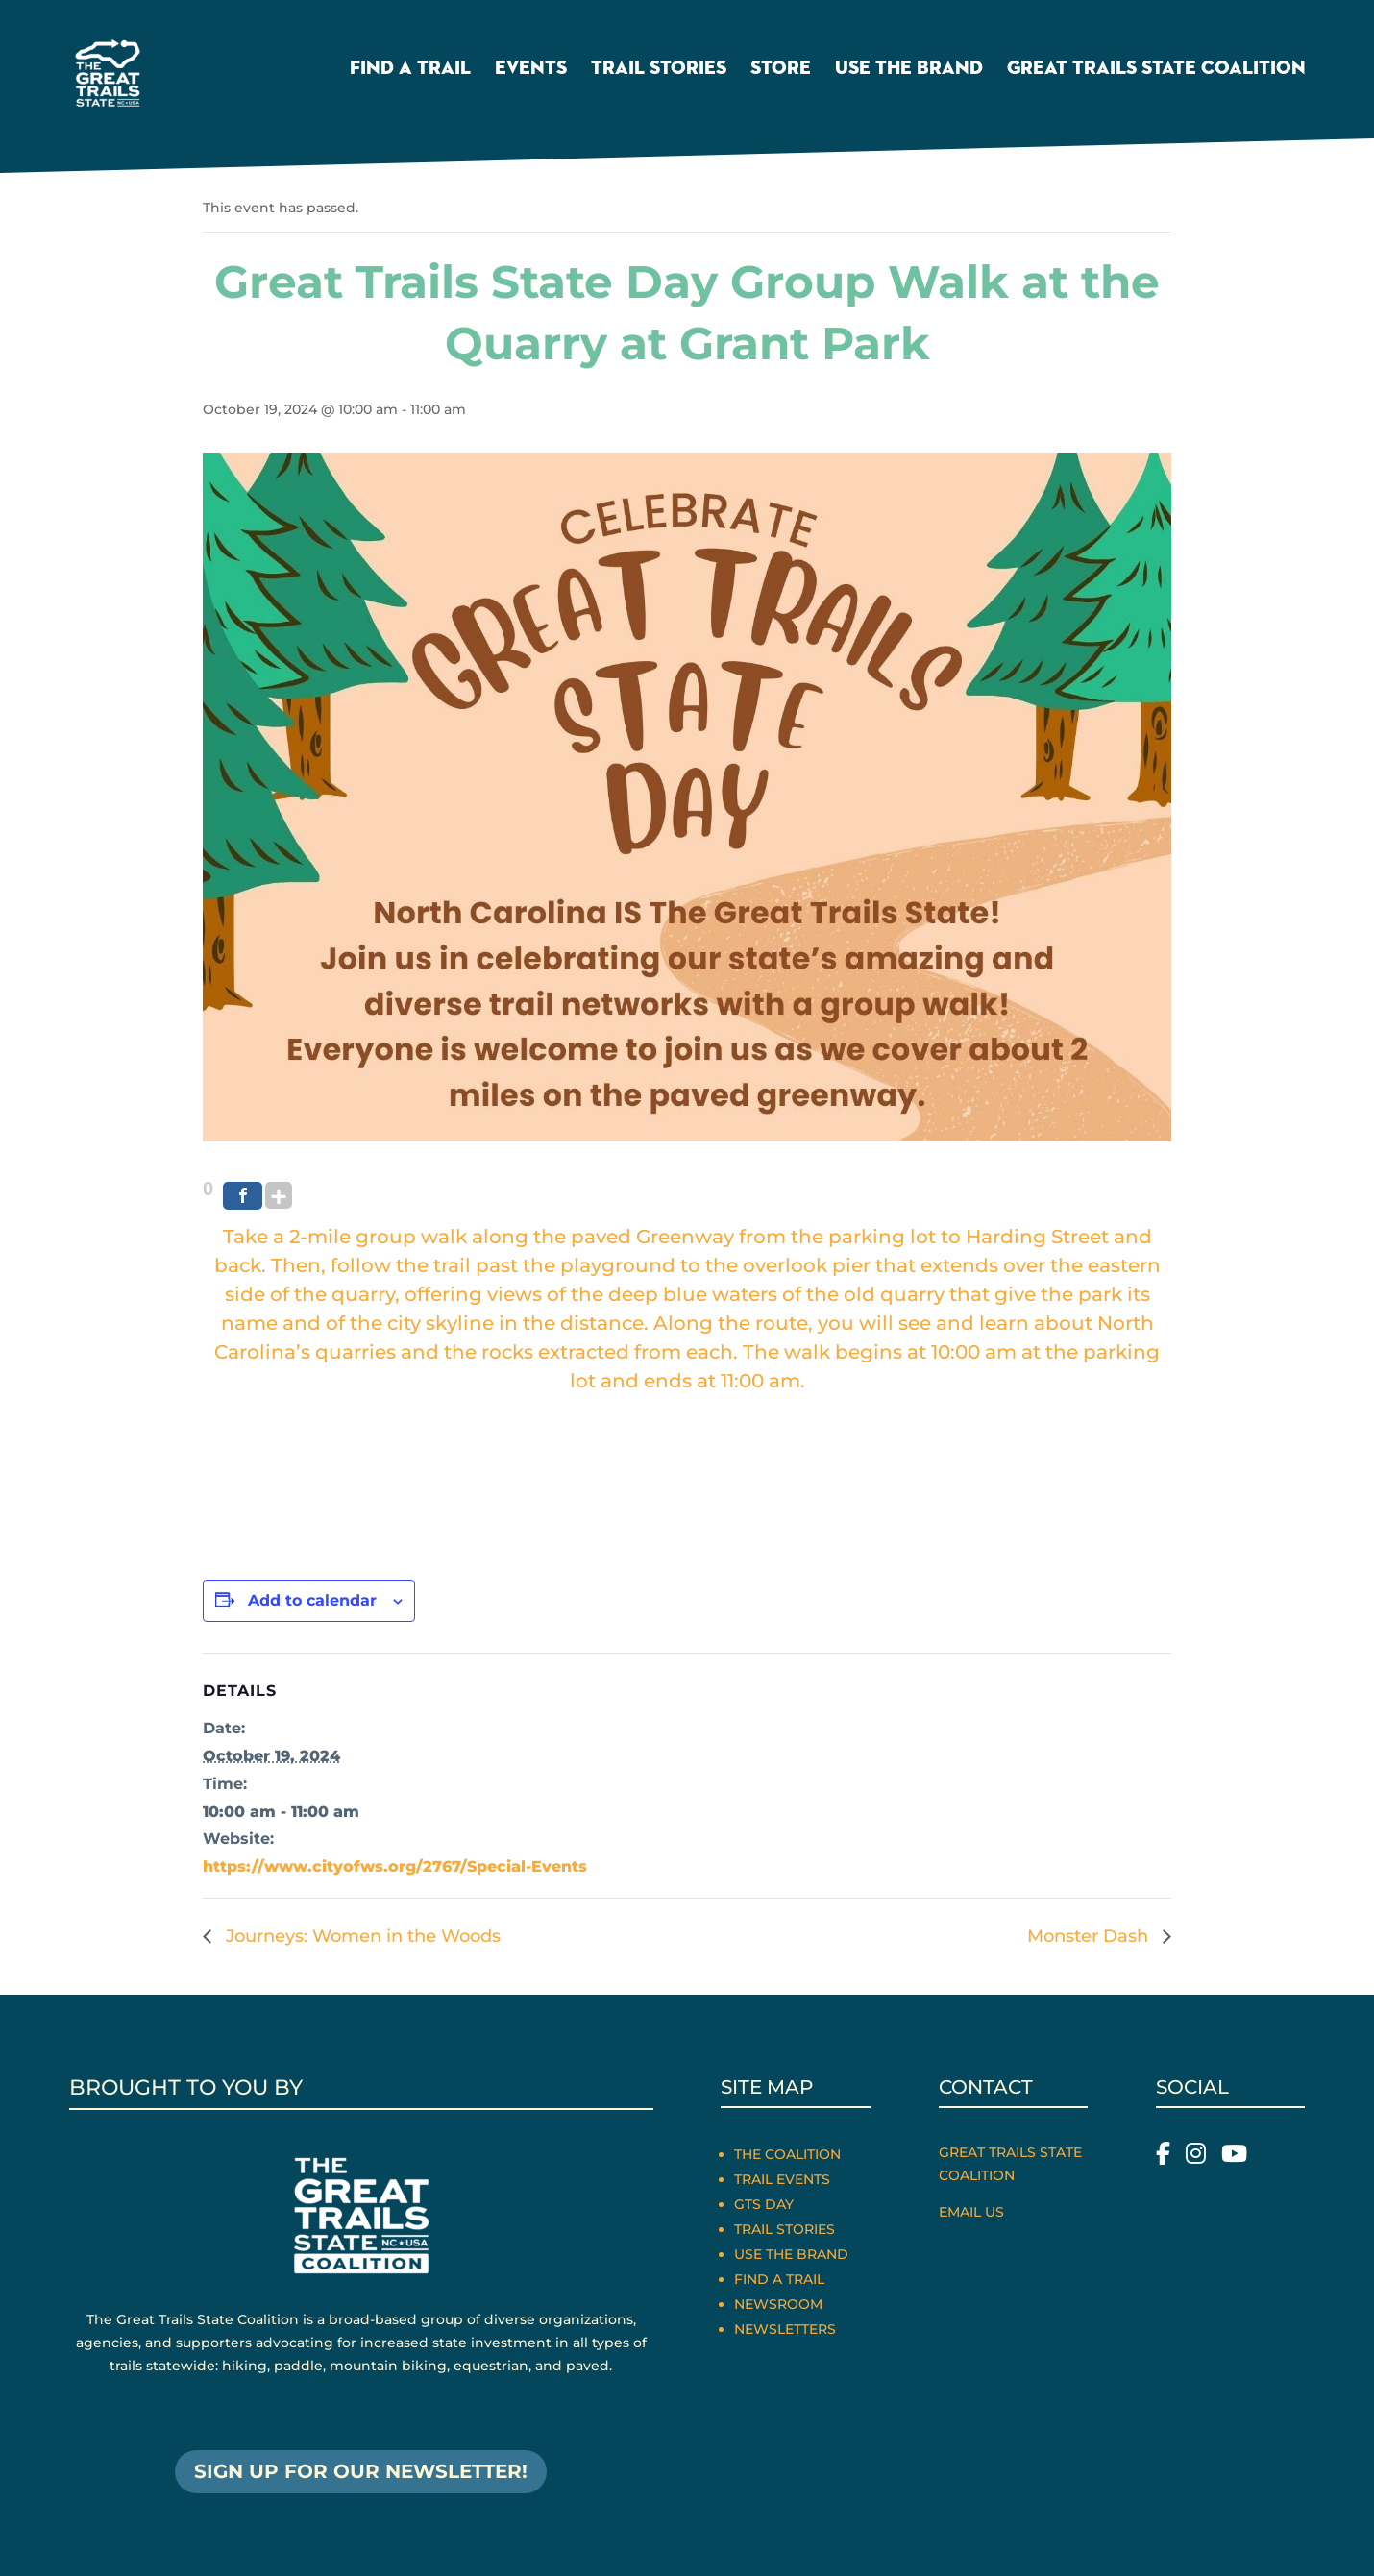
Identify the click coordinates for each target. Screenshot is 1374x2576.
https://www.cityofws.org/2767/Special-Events (395, 1866)
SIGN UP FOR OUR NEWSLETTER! (361, 2472)
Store (780, 70)
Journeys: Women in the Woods (361, 1936)
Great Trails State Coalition (1156, 70)
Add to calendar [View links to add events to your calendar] (312, 1600)
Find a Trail (410, 70)
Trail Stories (658, 70)
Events (531, 70)
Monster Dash (1090, 1936)
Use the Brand (909, 70)
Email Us (971, 2211)
